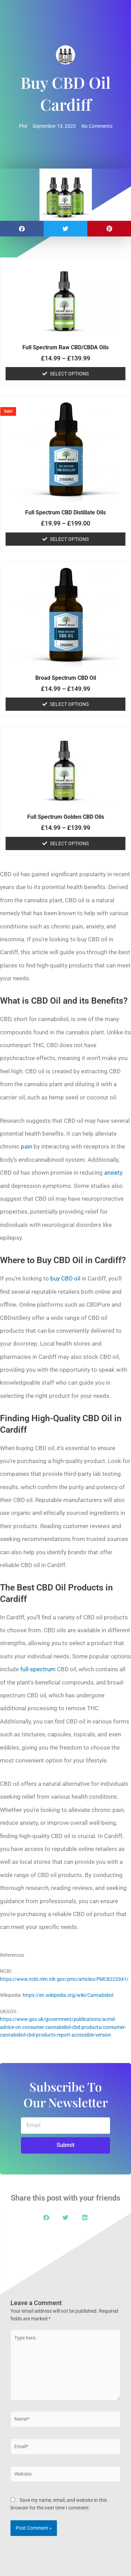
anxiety (113, 1172)
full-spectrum (38, 1669)
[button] (22, 228)
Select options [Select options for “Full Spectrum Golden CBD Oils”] (69, 843)
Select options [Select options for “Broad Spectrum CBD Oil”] (69, 704)
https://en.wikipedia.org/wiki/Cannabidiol (68, 1995)
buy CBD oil (65, 1278)
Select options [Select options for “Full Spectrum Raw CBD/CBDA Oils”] (69, 373)
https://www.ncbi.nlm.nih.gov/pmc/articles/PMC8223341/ (64, 1979)
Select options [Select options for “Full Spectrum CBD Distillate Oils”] (69, 539)
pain (26, 1146)
